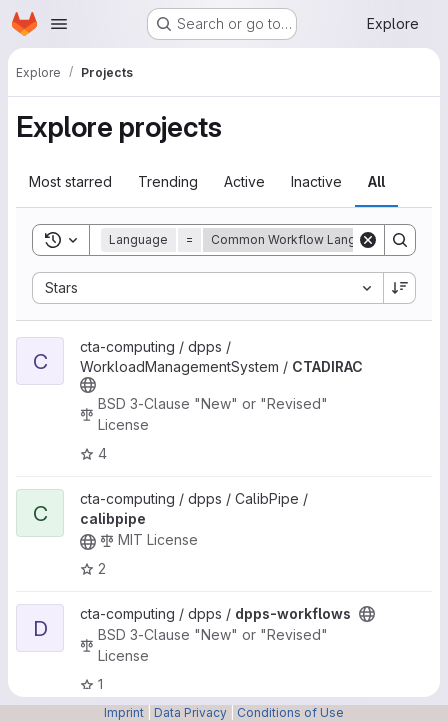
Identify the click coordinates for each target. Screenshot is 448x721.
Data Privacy (190, 712)
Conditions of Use (290, 712)
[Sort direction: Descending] (400, 288)
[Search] (400, 240)
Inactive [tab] (316, 181)
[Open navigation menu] (59, 24)
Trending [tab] (168, 181)
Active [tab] (244, 181)
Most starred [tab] (70, 181)
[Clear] (368, 240)
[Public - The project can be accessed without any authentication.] (88, 385)
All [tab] (376, 181)
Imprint (124, 712)
